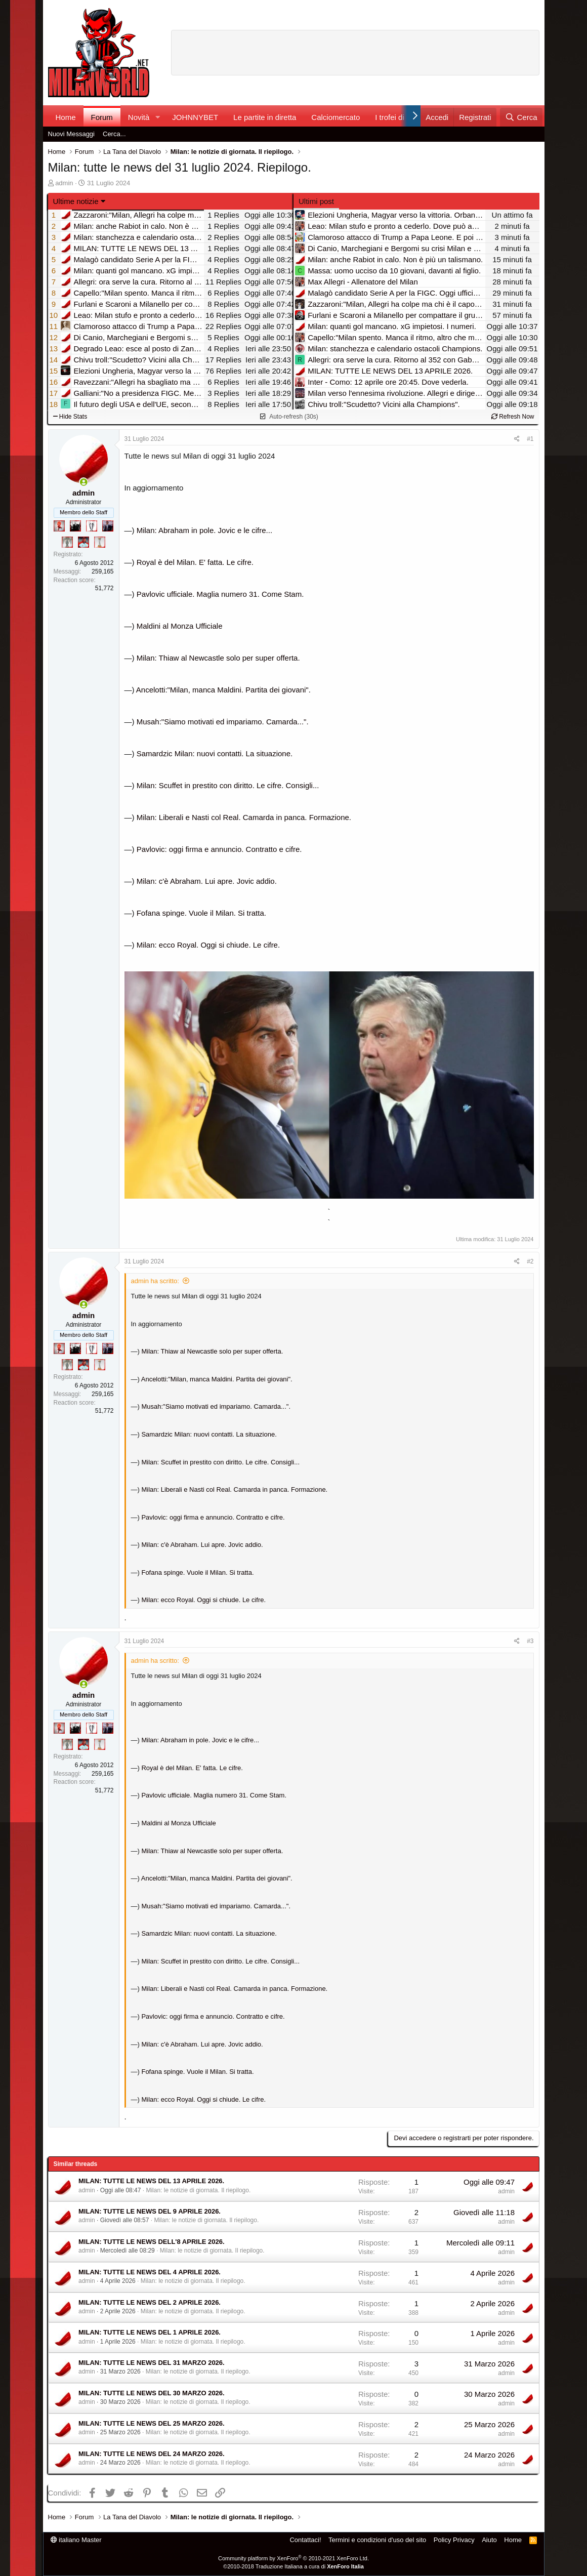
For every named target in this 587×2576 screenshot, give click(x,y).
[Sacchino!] (83, 542)
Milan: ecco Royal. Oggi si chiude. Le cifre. (208, 945)
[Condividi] (517, 439)
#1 (530, 438)
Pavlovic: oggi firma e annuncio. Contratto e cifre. (219, 849)
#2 (530, 1261)
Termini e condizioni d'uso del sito (377, 2540)
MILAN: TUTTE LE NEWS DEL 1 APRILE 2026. (149, 2332)
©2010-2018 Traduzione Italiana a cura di (293, 2566)
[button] (157, 117)
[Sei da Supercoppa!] (67, 542)
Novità (139, 117)
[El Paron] (75, 525)
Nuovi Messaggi (71, 134)
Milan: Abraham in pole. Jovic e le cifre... (204, 530)
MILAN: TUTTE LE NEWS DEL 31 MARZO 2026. (151, 2362)
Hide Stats (70, 416)
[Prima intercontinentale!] (99, 542)
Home (66, 117)
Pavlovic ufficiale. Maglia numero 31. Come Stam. (220, 594)
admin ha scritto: (155, 1281)
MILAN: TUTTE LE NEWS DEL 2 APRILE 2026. (149, 2302)
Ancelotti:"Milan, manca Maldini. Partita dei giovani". (223, 689)
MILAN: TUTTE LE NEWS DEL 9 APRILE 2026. (149, 2211)
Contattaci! (305, 2540)
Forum (102, 117)
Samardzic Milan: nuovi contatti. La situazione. (215, 753)
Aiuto (489, 2540)
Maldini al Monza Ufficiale (180, 626)
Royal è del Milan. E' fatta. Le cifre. (195, 562)
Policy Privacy (454, 2540)
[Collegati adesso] (84, 482)
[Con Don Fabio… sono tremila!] (107, 525)
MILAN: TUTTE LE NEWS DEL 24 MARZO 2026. (151, 2454)
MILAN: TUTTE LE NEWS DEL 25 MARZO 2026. (151, 2423)
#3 (530, 1641)
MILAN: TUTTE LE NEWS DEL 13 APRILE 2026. (151, 2181)
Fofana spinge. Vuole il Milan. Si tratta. (201, 913)
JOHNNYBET (195, 117)
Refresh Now (512, 416)
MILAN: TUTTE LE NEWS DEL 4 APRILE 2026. (149, 2272)
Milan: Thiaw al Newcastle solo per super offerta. (218, 657)
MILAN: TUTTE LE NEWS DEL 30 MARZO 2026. (151, 2393)
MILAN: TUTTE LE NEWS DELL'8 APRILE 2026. (151, 2241)
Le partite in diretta (264, 117)
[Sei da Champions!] (91, 525)
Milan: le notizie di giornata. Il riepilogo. (198, 2190)
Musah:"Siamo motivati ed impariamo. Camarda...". (223, 721)
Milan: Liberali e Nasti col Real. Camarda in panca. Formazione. (244, 817)
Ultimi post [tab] (316, 201)
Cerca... (114, 134)
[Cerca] (521, 117)
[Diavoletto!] (59, 525)
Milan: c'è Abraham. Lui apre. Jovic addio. (207, 881)
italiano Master (76, 2540)
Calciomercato (335, 117)
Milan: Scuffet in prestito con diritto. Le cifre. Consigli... (228, 785)
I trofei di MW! (398, 117)
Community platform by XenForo (293, 2558)
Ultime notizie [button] (76, 201)
